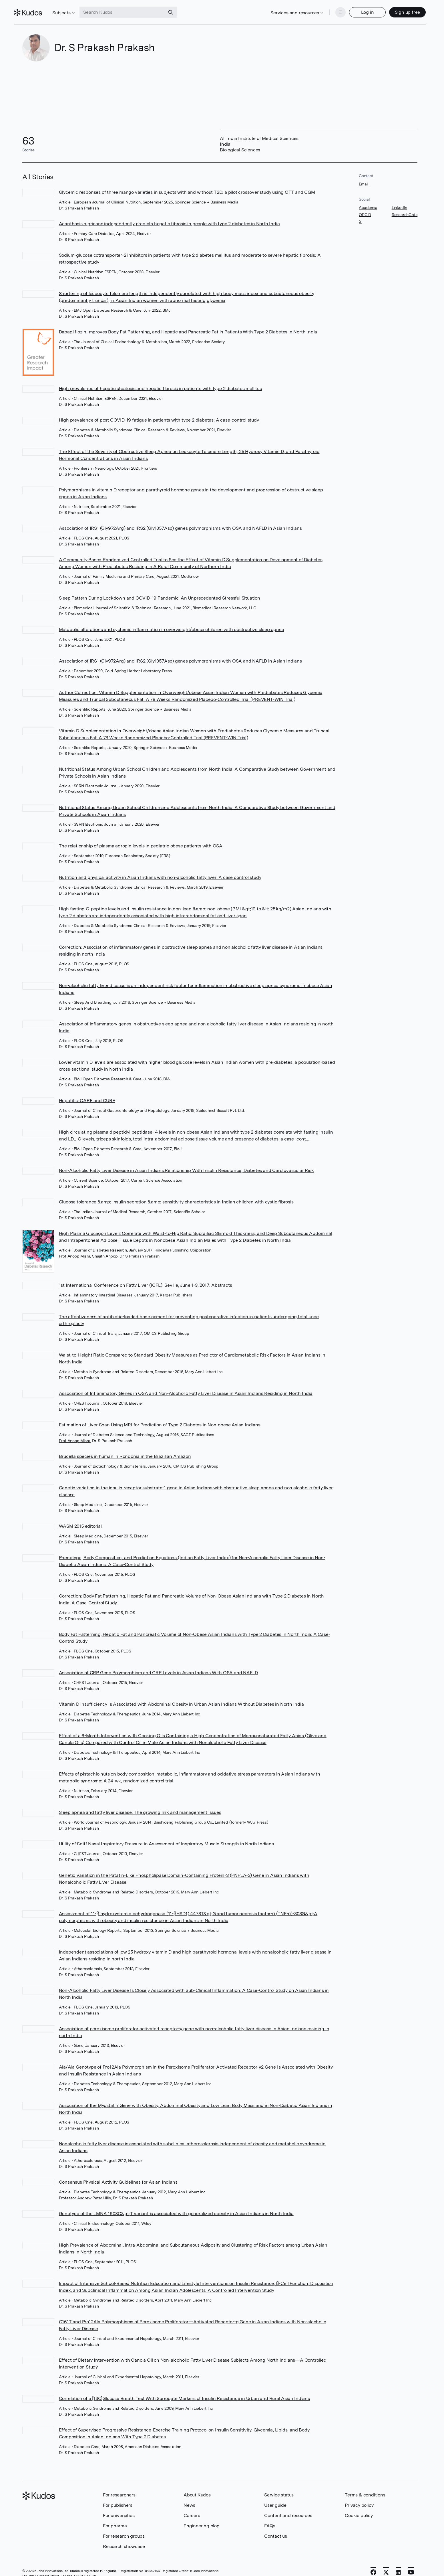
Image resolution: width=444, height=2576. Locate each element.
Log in (359, 8)
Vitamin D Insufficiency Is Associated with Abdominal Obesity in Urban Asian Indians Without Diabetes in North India (181, 1695)
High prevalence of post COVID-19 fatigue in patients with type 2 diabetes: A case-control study (159, 411)
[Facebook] (373, 2563)
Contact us (275, 2527)
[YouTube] (411, 2563)
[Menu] (332, 8)
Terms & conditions (365, 2486)
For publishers (117, 2496)
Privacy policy (359, 2496)
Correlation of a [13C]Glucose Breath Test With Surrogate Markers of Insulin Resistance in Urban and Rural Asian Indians (184, 2389)
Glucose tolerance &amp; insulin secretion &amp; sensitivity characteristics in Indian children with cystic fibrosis (176, 1193)
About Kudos (197, 2486)
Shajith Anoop (105, 1247)
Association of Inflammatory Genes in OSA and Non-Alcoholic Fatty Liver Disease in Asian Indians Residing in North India (185, 1384)
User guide (275, 2496)
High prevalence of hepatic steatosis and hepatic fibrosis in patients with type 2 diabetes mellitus (160, 379)
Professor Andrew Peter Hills (85, 2189)
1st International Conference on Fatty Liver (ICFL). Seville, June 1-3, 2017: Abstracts (145, 1276)
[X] (386, 2563)
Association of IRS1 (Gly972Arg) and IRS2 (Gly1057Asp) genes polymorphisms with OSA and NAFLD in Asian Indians (180, 519)
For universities (119, 2506)
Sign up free (399, 8)
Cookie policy (359, 2506)
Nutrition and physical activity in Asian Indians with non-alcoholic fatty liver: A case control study (160, 868)
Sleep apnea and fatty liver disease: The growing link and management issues (140, 1803)
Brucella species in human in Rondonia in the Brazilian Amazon (125, 1447)
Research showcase (124, 2537)
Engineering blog (202, 2517)
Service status (279, 2486)
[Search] (179, 8)
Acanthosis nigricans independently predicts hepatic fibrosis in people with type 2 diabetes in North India (169, 215)
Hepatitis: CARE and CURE (87, 1091)
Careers (192, 2506)
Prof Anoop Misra (74, 1247)
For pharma (115, 2517)
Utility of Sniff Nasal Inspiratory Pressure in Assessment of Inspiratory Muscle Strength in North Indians (166, 1835)
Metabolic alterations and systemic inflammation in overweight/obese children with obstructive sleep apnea (171, 620)
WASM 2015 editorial (80, 1517)
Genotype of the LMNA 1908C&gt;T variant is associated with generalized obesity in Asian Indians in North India (176, 2204)
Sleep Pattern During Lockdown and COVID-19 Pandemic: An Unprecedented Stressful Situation (159, 589)
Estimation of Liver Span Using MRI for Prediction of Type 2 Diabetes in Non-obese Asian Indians (159, 1416)
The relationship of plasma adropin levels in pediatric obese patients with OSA (140, 837)
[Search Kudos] (130, 8)
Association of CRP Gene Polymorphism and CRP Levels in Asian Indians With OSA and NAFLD (158, 1663)
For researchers (119, 2486)
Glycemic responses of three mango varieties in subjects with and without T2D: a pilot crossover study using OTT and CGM (187, 183)
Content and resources (288, 2506)
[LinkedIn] (398, 2563)
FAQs (269, 2517)
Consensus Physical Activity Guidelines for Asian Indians (118, 2173)
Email (364, 175)
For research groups (124, 2527)
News (189, 2496)
